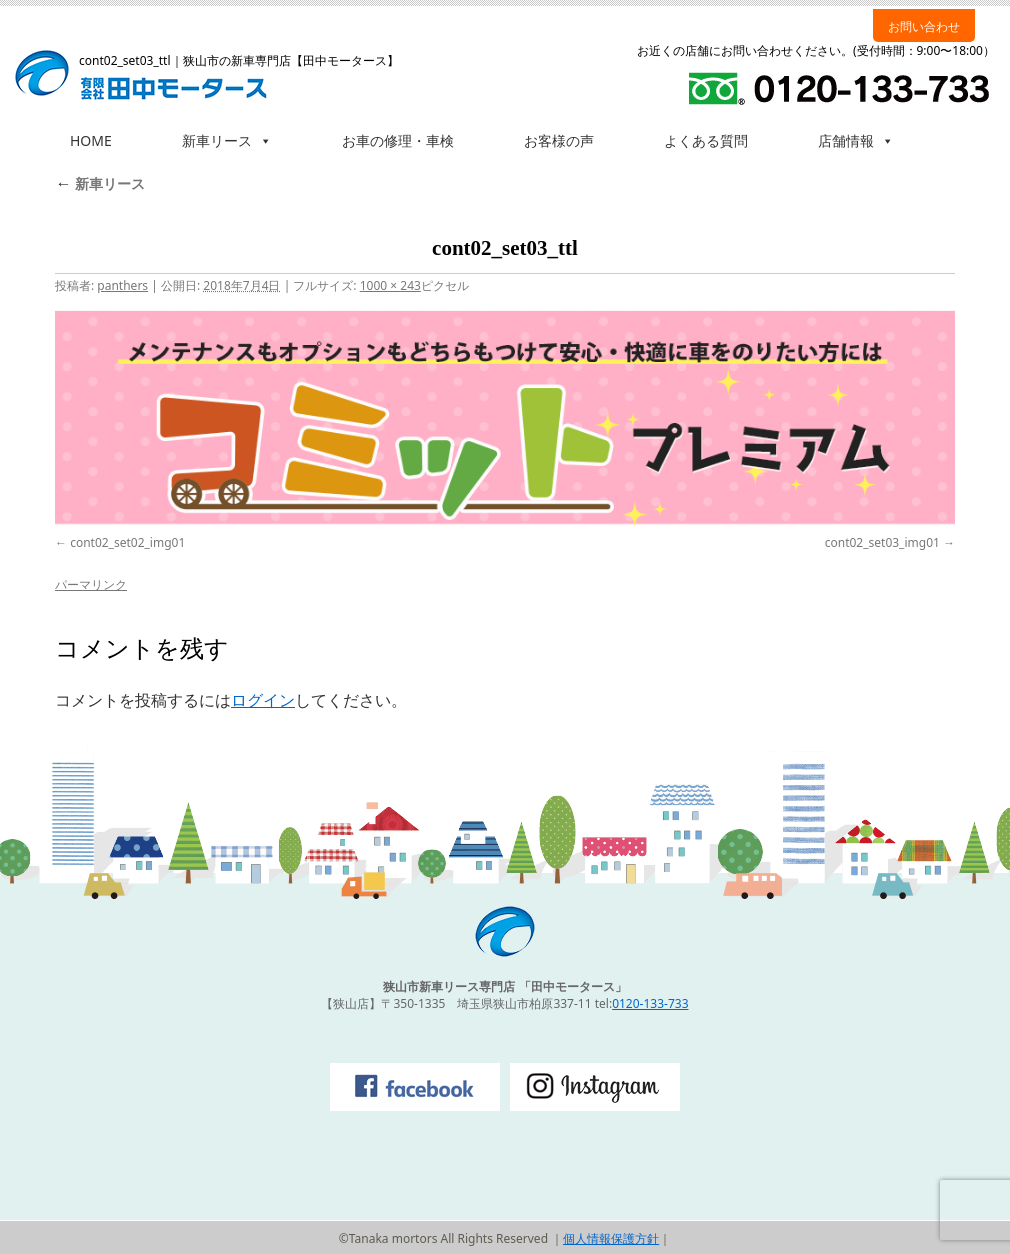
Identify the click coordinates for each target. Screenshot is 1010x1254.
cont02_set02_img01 (127, 542)
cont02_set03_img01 (882, 542)
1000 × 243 (390, 285)
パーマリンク (91, 584)
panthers (122, 285)
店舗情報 (856, 140)
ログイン (263, 700)
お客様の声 (559, 140)
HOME (91, 140)
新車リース (227, 140)
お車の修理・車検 (398, 140)
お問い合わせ (924, 26)
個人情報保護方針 (611, 1238)
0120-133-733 (650, 1003)
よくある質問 (706, 140)
